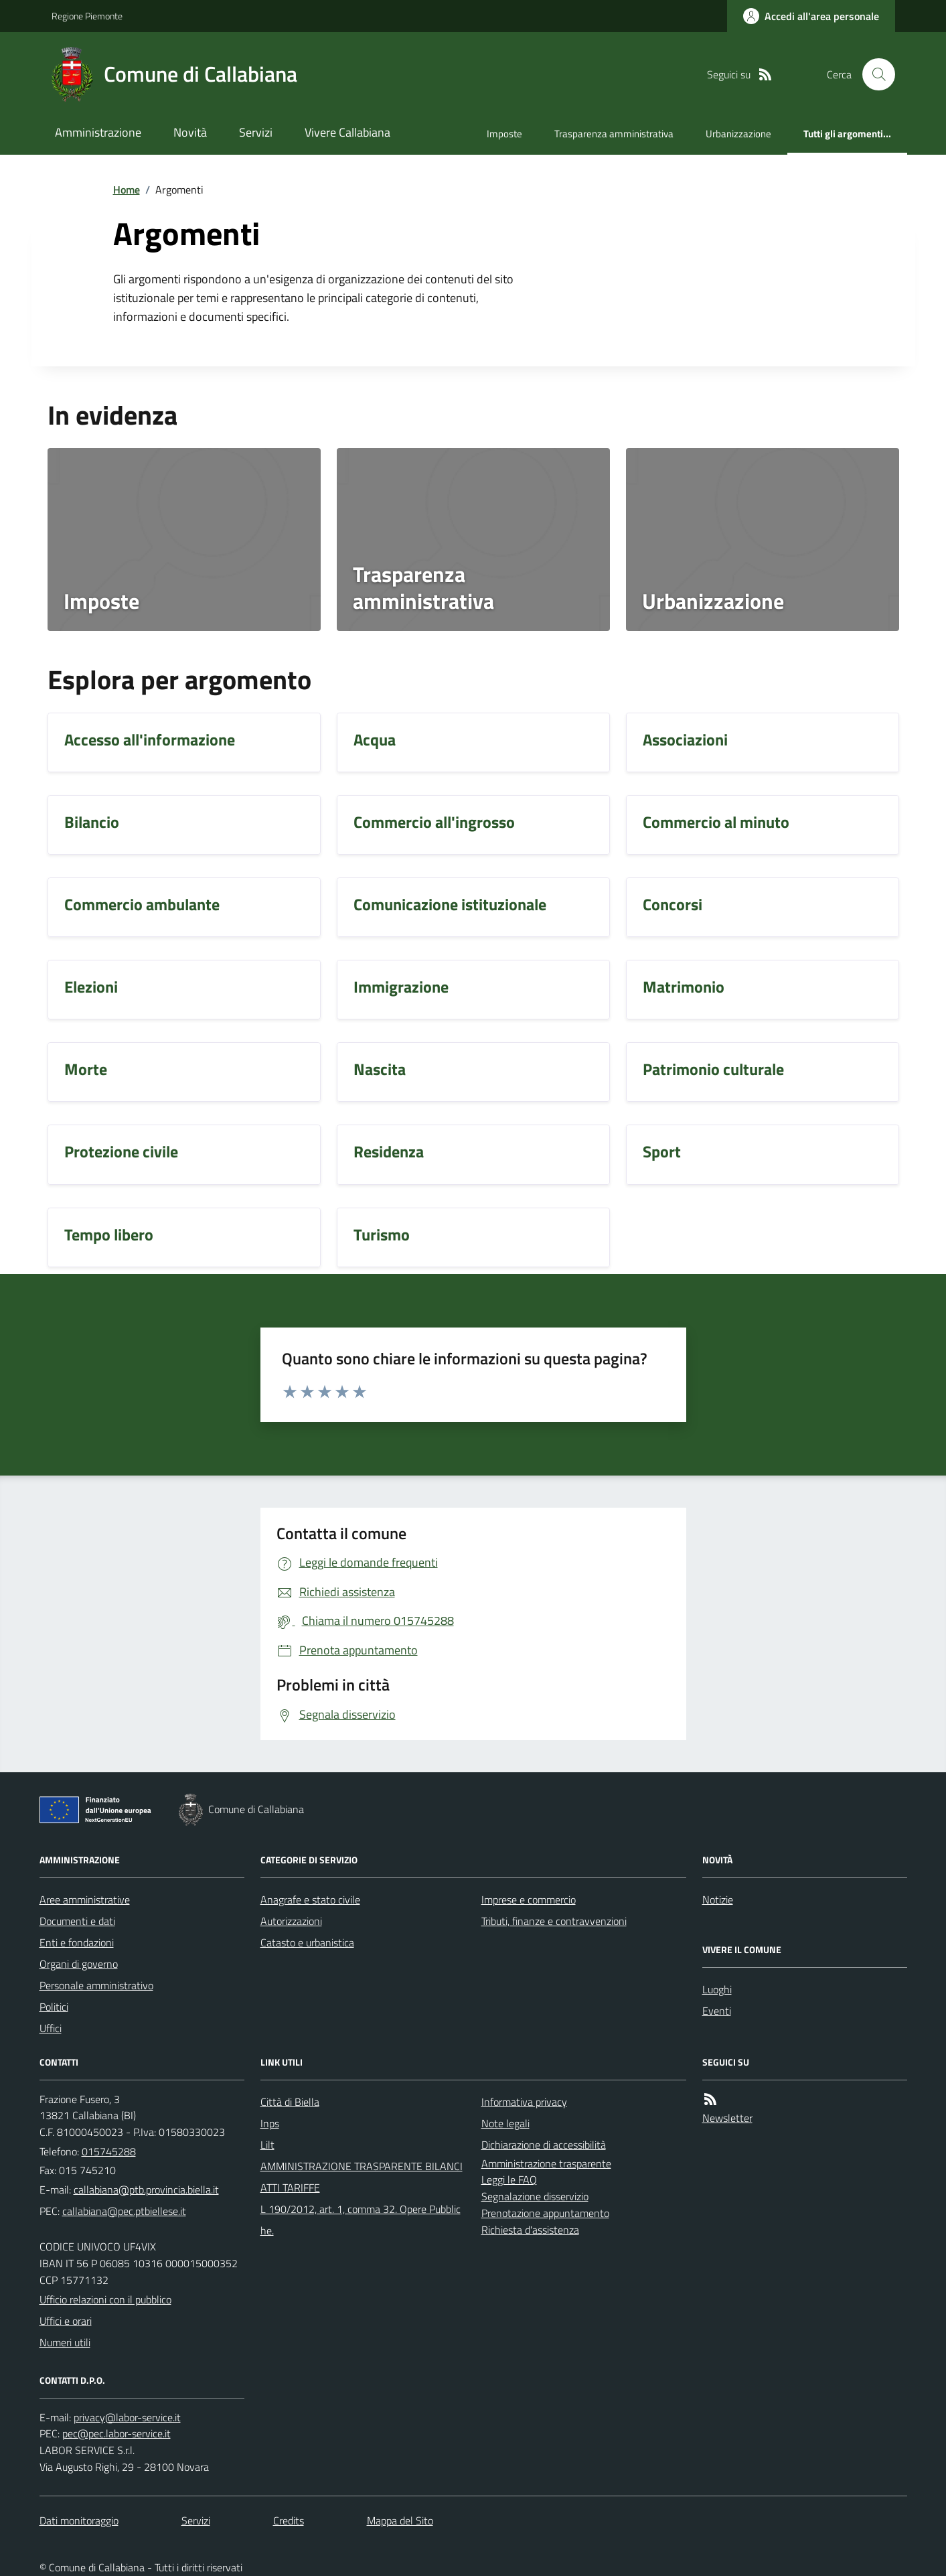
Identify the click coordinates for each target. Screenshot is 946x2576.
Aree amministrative (85, 1899)
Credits (288, 2520)
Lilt (267, 2145)
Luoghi (717, 1989)
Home (126, 190)
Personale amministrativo (96, 1985)
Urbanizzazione (738, 133)
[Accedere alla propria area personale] (811, 16)
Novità (190, 132)
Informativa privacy (524, 2102)
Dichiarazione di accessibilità (543, 2145)
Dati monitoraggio (79, 2520)
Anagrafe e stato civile (310, 1899)
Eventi (716, 2011)
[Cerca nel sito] (873, 74)
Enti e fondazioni (77, 1942)
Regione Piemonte (87, 16)
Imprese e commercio (528, 1899)
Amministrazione (98, 132)
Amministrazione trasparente (546, 2163)
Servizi (255, 132)
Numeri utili (65, 2342)
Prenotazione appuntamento (545, 2213)
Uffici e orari (66, 2321)
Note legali (505, 2123)
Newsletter (727, 2118)
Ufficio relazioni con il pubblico (105, 2299)
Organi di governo (79, 1964)
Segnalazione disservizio (534, 2196)
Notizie (717, 1899)
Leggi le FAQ (509, 2179)
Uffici (51, 2028)
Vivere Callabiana (347, 132)
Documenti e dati (77, 1921)
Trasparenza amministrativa (614, 133)
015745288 (109, 2151)
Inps (269, 2123)
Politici (54, 2007)
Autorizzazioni (291, 1921)
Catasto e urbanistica (307, 1942)
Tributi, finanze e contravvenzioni (554, 1921)
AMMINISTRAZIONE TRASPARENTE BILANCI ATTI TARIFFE (361, 2177)
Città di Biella (289, 2102)
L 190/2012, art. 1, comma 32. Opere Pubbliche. (360, 2219)
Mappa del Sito (400, 2520)
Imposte (504, 133)
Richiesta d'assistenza (530, 2230)
